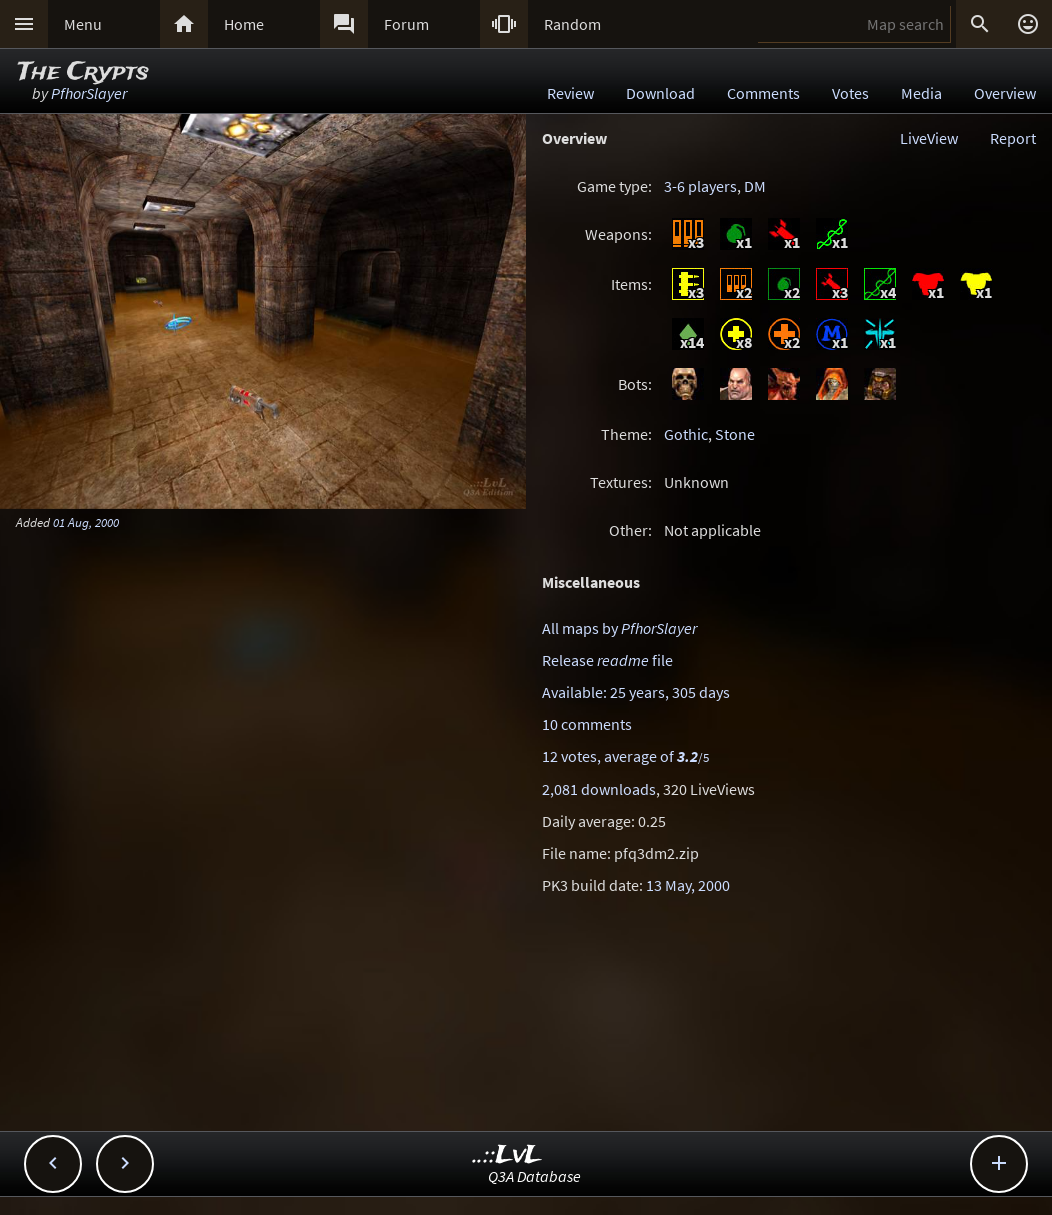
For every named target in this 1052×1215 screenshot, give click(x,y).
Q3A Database (534, 1176)
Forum (406, 24)
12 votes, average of (625, 756)
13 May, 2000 (688, 885)
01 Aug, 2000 (86, 522)
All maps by (619, 628)
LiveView (929, 138)
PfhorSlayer (89, 93)
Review (570, 93)
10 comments (587, 724)
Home (244, 24)
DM (755, 186)
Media (921, 93)
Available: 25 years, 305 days (636, 692)
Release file (607, 660)
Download (660, 93)
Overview (1005, 93)
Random (572, 24)
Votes (850, 93)
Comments (763, 93)
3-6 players (700, 186)
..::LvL (507, 1155)
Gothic (686, 434)
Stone (735, 434)
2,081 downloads (599, 789)
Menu (83, 24)
